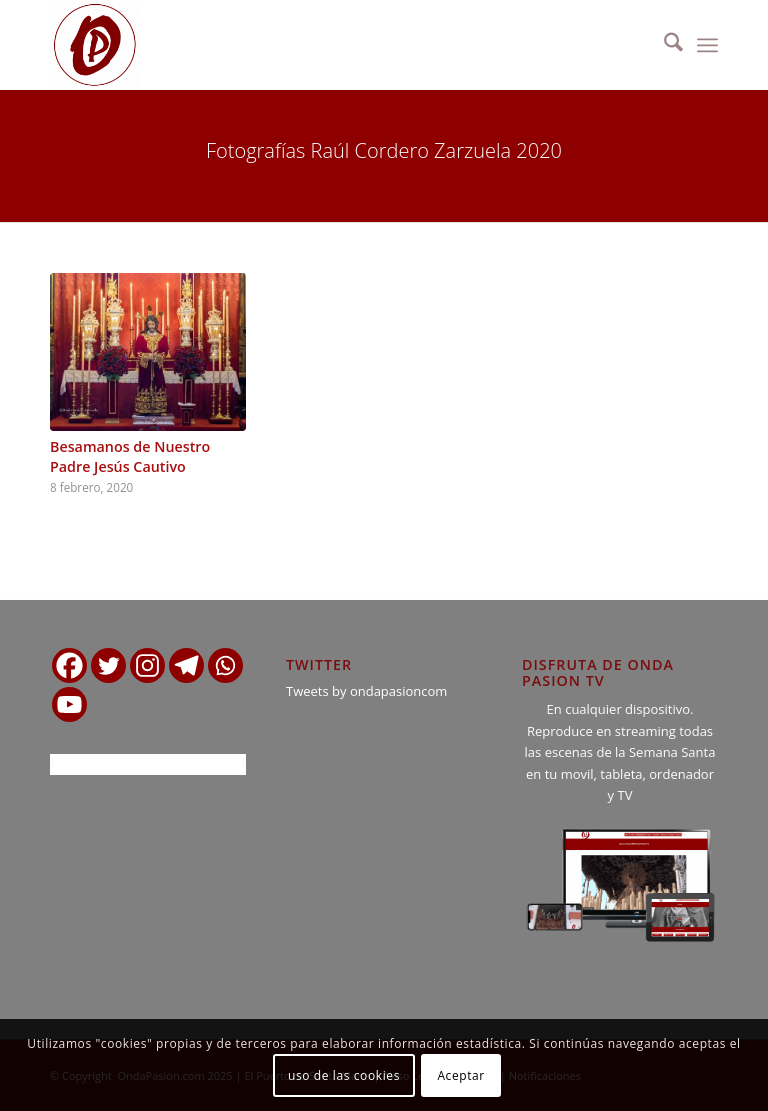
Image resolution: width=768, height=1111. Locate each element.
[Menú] (707, 45)
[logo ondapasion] (95, 45)
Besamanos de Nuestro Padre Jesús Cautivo (130, 456)
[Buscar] (663, 45)
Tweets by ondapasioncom (366, 691)
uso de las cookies (344, 1075)
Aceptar (460, 1075)
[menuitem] (663, 45)
